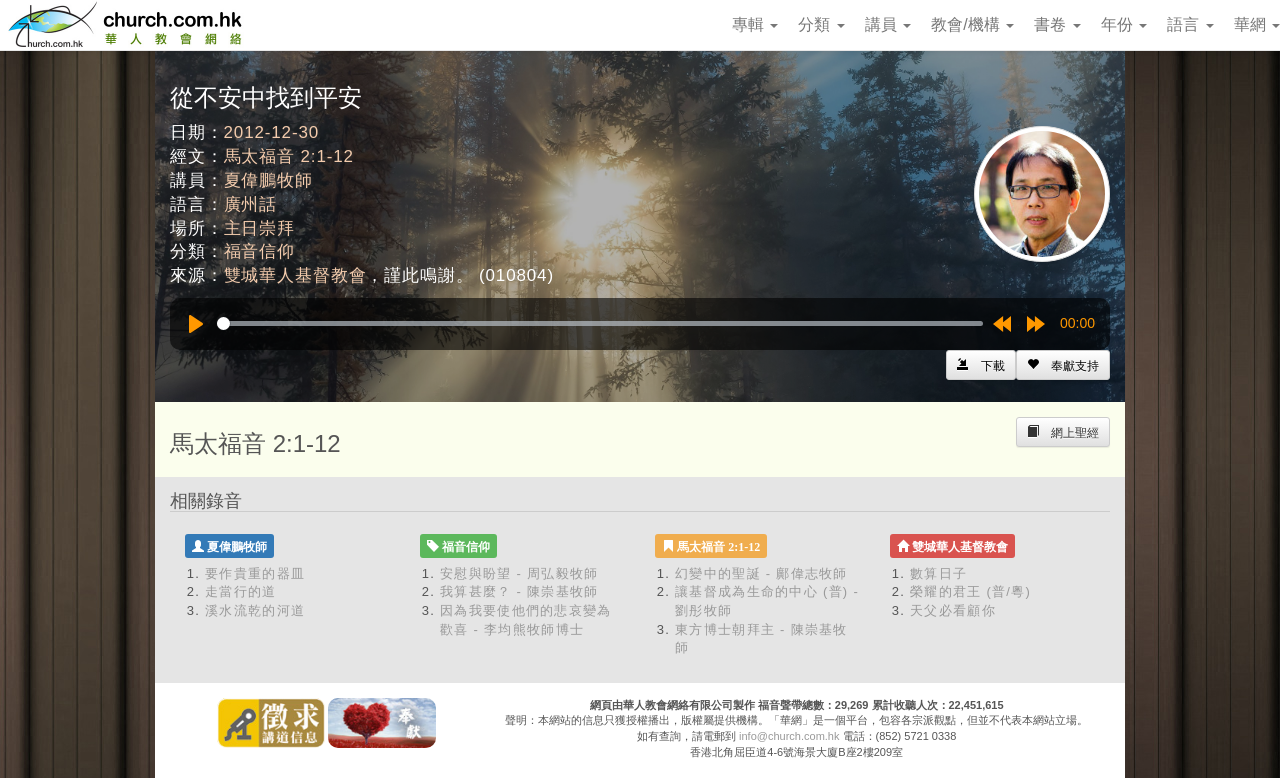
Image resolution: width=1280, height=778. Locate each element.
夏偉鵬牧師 (268, 180)
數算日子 (938, 573)
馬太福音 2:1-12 (289, 156)
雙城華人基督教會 (295, 275)
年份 (1124, 24)
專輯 (755, 24)
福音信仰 (259, 251)
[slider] (600, 323)
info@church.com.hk (789, 736)
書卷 (1057, 24)
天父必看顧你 (953, 610)
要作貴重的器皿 (255, 573)
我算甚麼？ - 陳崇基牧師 (519, 591)
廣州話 (251, 204)
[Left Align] (1063, 365)
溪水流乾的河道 (255, 610)
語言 (1190, 24)
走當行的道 (241, 591)
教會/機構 (972, 24)
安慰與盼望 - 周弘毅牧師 (519, 573)
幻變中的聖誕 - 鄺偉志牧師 (761, 573)
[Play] (196, 324)
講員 (888, 24)
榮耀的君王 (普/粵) (970, 591)
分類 (821, 24)
